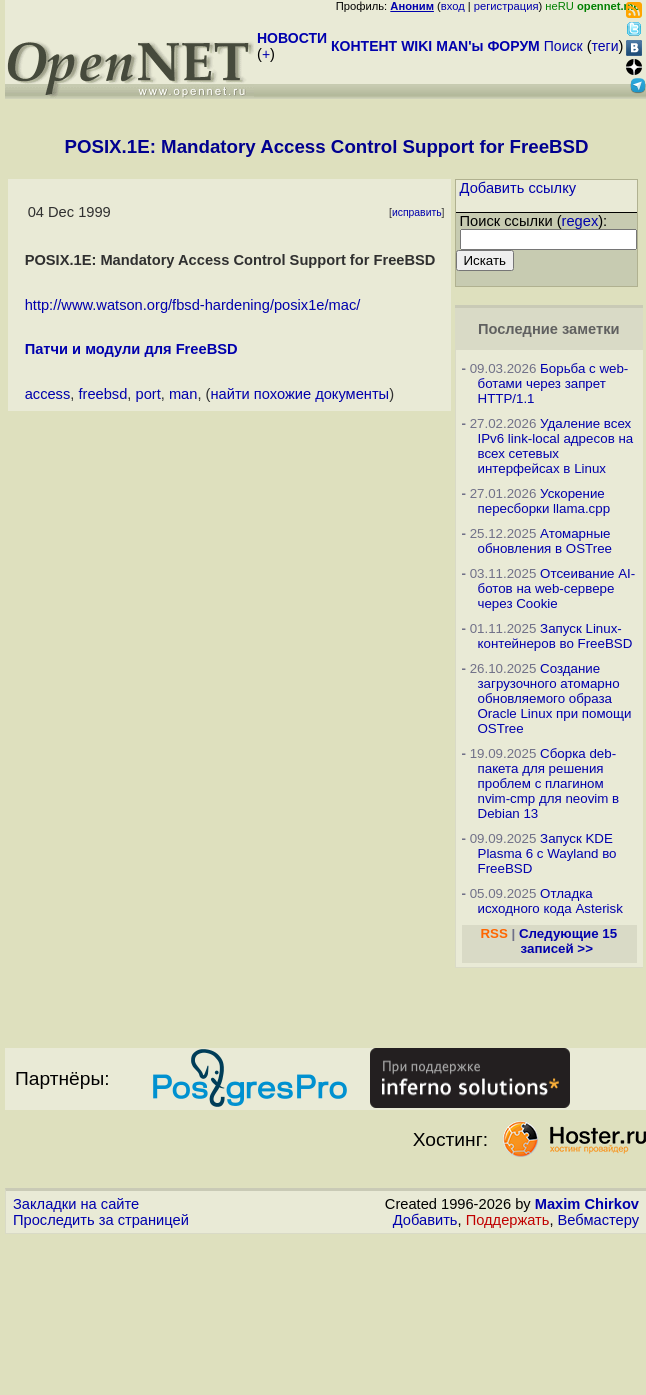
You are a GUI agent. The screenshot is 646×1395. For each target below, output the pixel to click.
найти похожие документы (299, 394)
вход (453, 6)
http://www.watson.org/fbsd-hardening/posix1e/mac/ (193, 305)
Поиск (563, 46)
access (48, 394)
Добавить (425, 1220)
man (183, 394)
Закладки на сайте (76, 1204)
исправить (417, 212)
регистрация (506, 6)
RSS (493, 933)
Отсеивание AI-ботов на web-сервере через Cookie (557, 588)
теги (605, 46)
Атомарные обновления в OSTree (545, 541)
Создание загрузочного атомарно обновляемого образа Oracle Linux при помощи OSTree (555, 698)
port (147, 394)
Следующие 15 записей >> (568, 941)
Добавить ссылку (518, 188)
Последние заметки (549, 329)
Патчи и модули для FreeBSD (131, 349)
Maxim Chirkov (587, 1204)
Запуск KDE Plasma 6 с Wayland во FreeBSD (547, 853)
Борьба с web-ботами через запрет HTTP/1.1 (553, 383)
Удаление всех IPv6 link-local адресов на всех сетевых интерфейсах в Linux (556, 446)
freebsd (102, 394)
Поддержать (508, 1220)
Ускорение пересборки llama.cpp (544, 501)
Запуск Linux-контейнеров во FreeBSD (555, 636)
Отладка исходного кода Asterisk (550, 901)
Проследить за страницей (101, 1220)
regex (580, 221)
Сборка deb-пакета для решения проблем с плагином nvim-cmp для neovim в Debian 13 (549, 783)
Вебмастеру (598, 1220)
